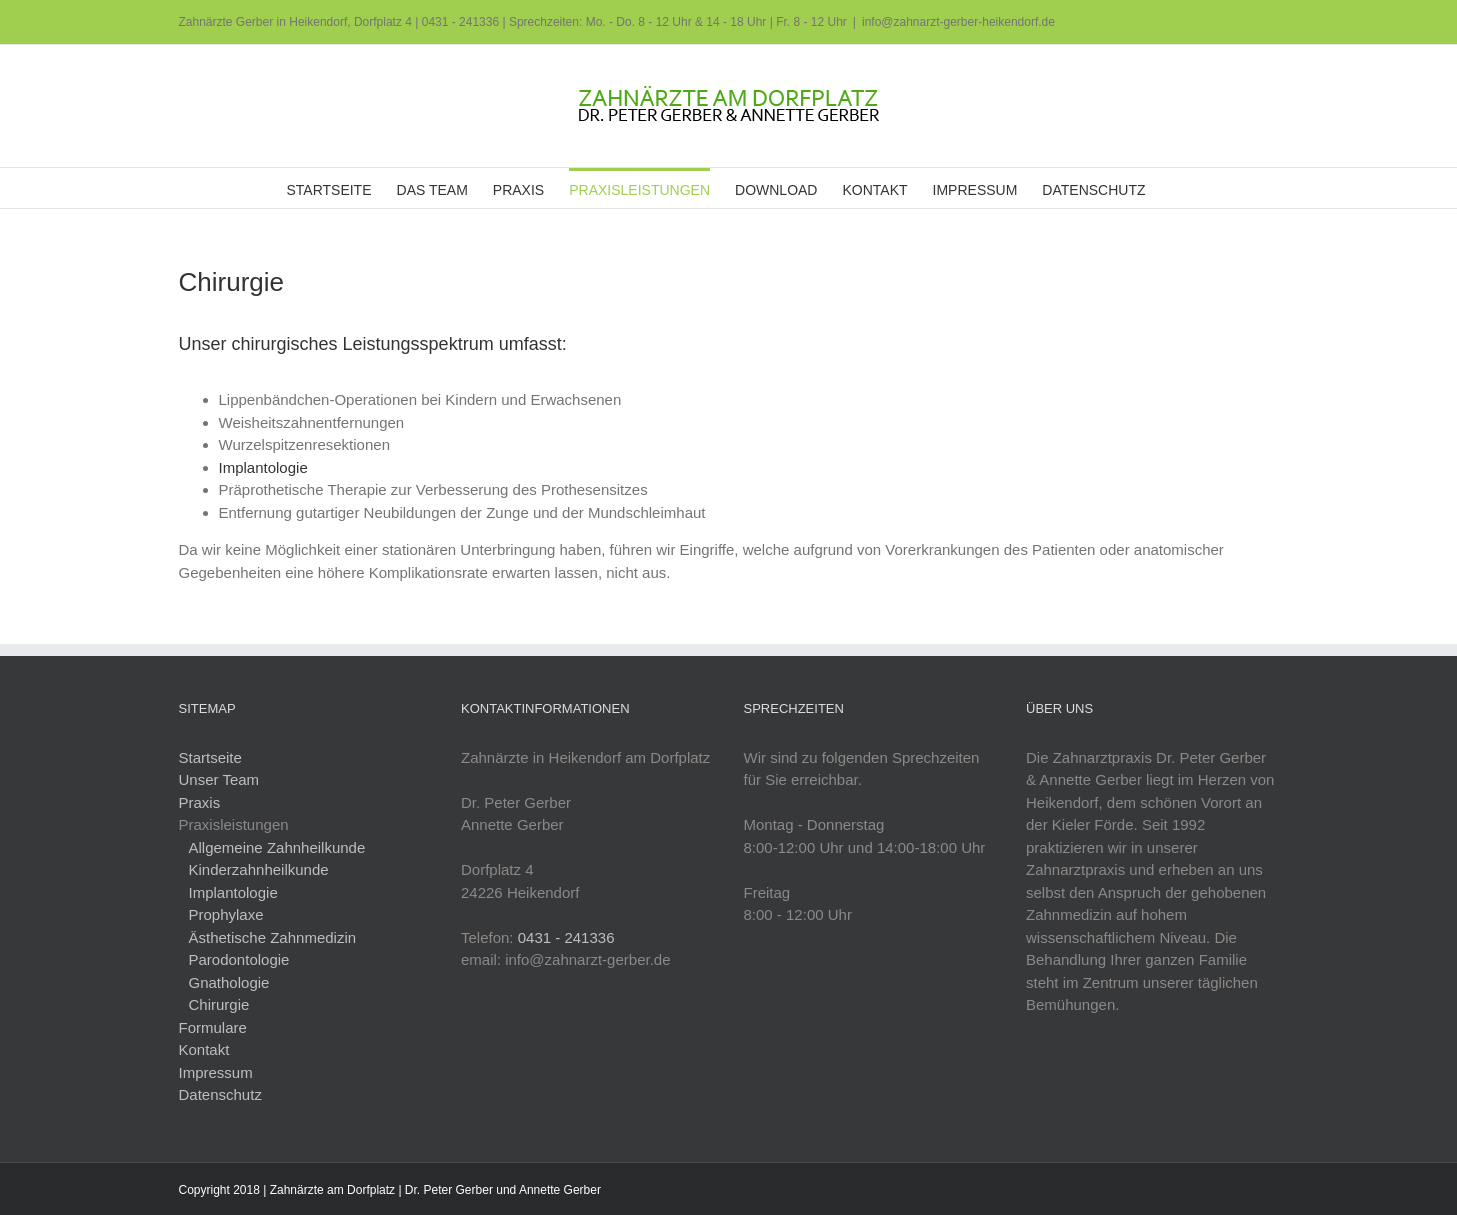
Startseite (210, 757)
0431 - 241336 (460, 22)
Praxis (200, 802)
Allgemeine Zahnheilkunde (277, 847)
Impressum (216, 1072)
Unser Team (219, 779)
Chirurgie (219, 1004)
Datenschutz (220, 1094)
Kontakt (204, 1049)
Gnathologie (229, 982)
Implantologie (263, 467)
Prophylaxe (226, 914)
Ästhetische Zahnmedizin (273, 937)
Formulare (213, 1027)
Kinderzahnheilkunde (259, 869)
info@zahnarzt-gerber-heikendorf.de (958, 22)
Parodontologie (239, 959)
